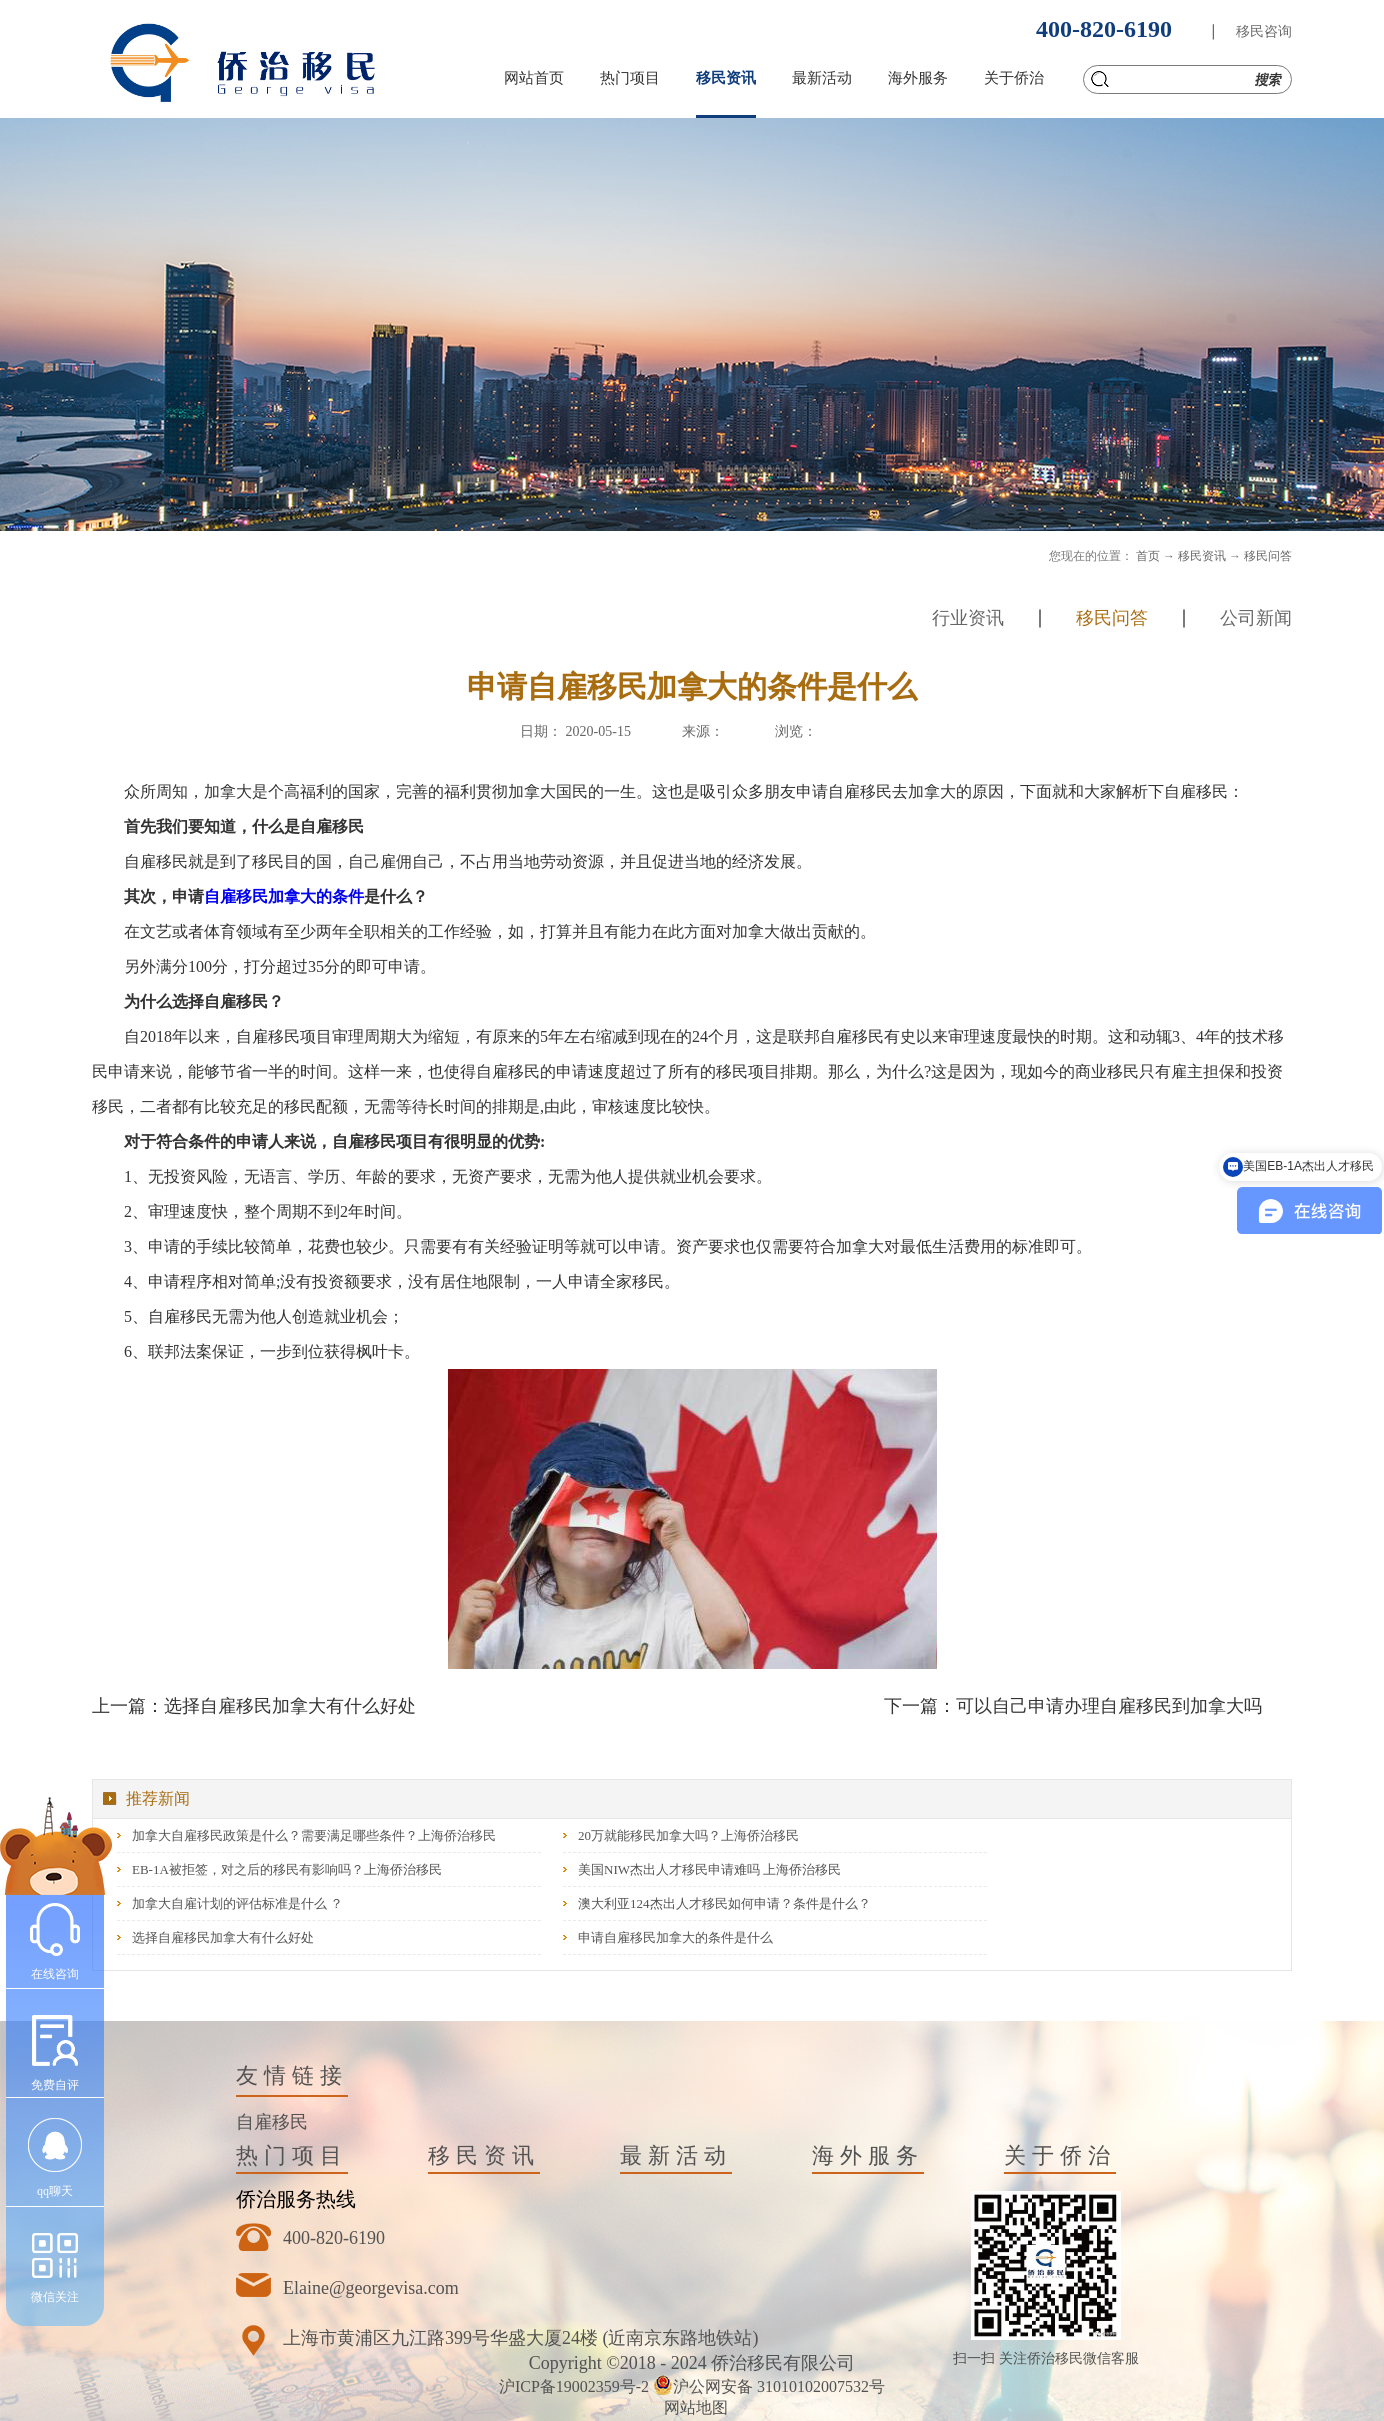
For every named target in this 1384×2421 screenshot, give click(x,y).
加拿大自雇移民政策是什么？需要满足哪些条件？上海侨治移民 (314, 1835)
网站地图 (692, 2407)
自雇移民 (272, 2122)
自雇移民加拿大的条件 (284, 896)
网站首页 (534, 78)
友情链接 (292, 2075)
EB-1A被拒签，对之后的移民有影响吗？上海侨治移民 (287, 1869)
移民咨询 (1264, 31)
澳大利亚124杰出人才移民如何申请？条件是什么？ (724, 1903)
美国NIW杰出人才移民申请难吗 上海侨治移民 (709, 1869)
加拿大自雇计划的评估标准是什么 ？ (237, 1903)
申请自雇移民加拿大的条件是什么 (675, 1937)
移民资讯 (1202, 556)
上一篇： (254, 1706)
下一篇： (1073, 1706)
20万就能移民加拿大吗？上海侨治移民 (688, 1835)
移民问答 (1268, 556)
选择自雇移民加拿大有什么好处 (223, 1937)
